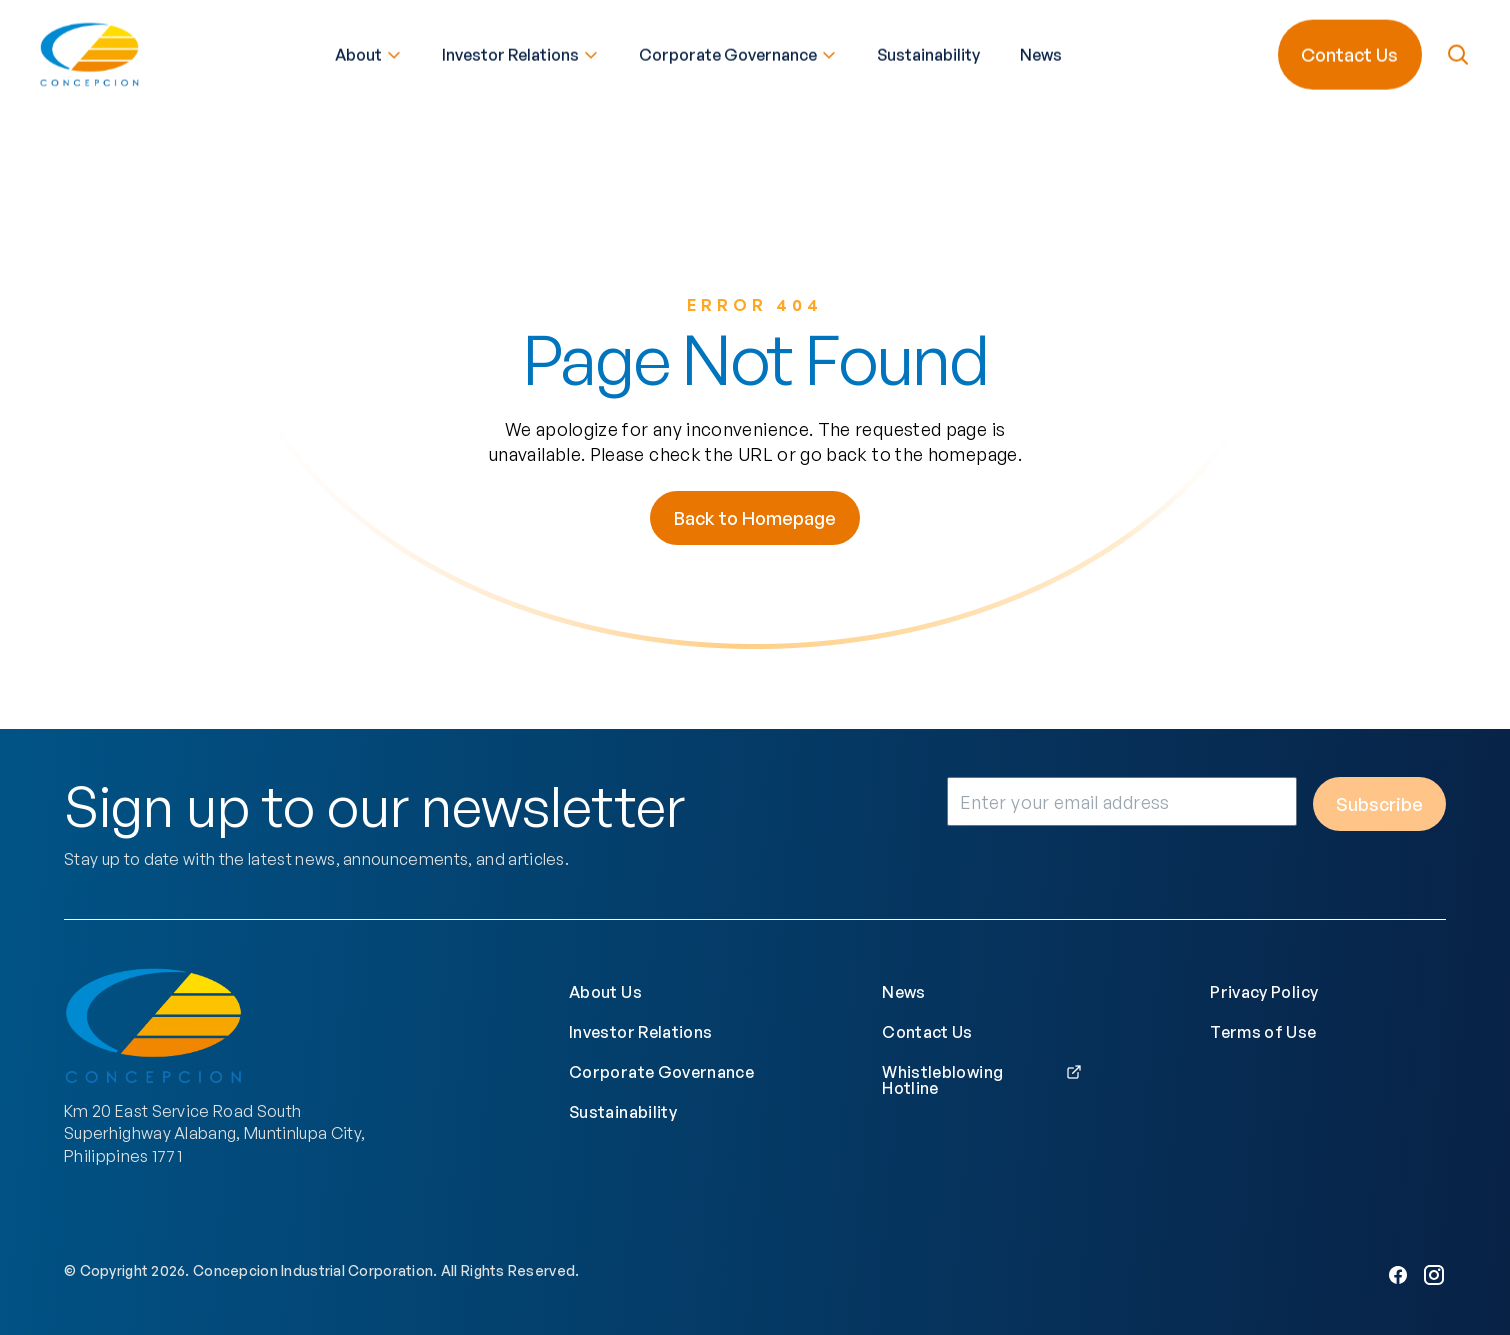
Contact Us (1349, 52)
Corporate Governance (738, 52)
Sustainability (928, 52)
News (1041, 52)
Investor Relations (520, 52)
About (368, 52)
